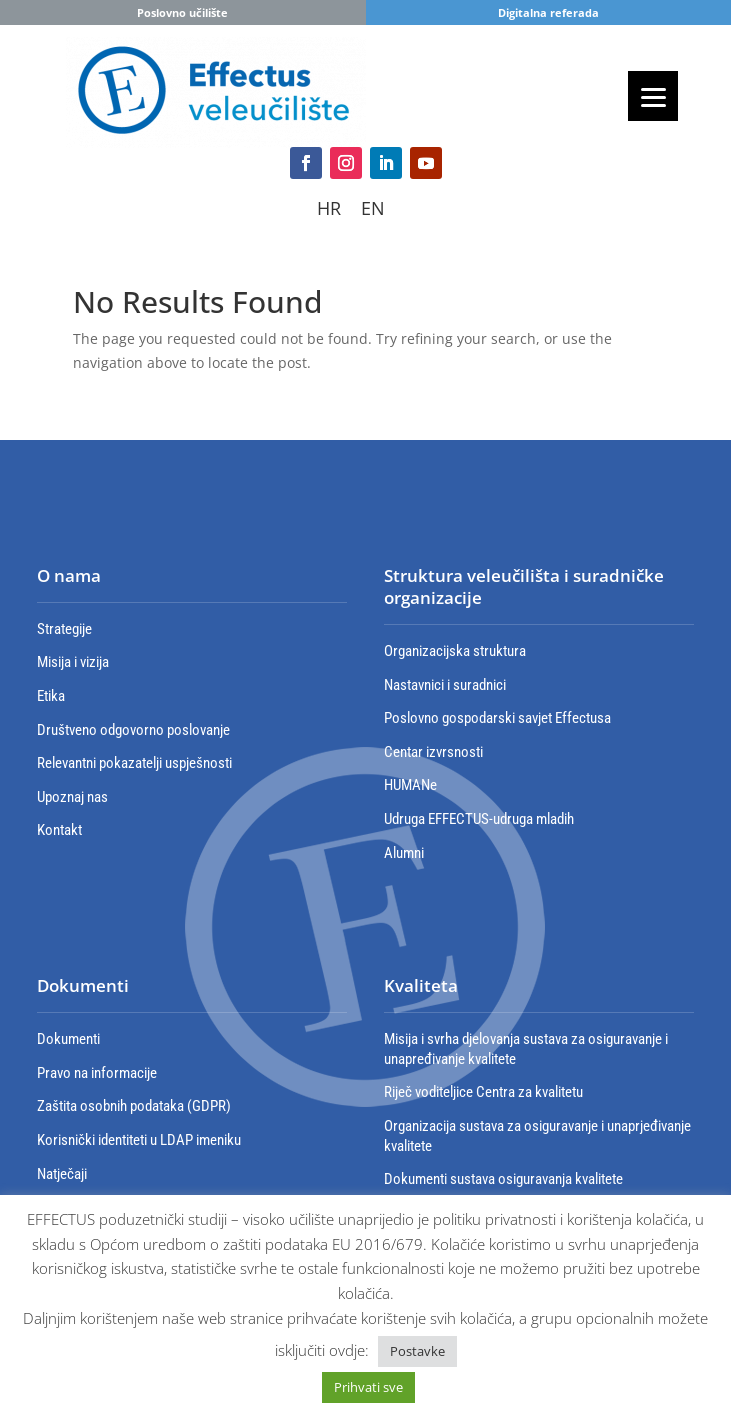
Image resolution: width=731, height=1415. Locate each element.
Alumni (404, 853)
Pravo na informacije (97, 1073)
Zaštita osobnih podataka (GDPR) (134, 1106)
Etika (51, 696)
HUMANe (410, 785)
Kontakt (59, 830)
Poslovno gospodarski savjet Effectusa (497, 718)
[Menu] (653, 96)
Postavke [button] (417, 1351)
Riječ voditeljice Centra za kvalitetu (483, 1092)
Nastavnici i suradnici (445, 685)
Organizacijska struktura (455, 651)
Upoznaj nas (72, 797)
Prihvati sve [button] (368, 1387)
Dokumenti (68, 1039)
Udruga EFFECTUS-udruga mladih (479, 819)
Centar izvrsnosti (433, 752)
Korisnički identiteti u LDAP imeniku (139, 1140)
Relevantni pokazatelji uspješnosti (134, 763)
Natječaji (62, 1174)
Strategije (64, 629)
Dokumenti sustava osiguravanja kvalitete (503, 1179)
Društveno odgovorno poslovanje (133, 730)
